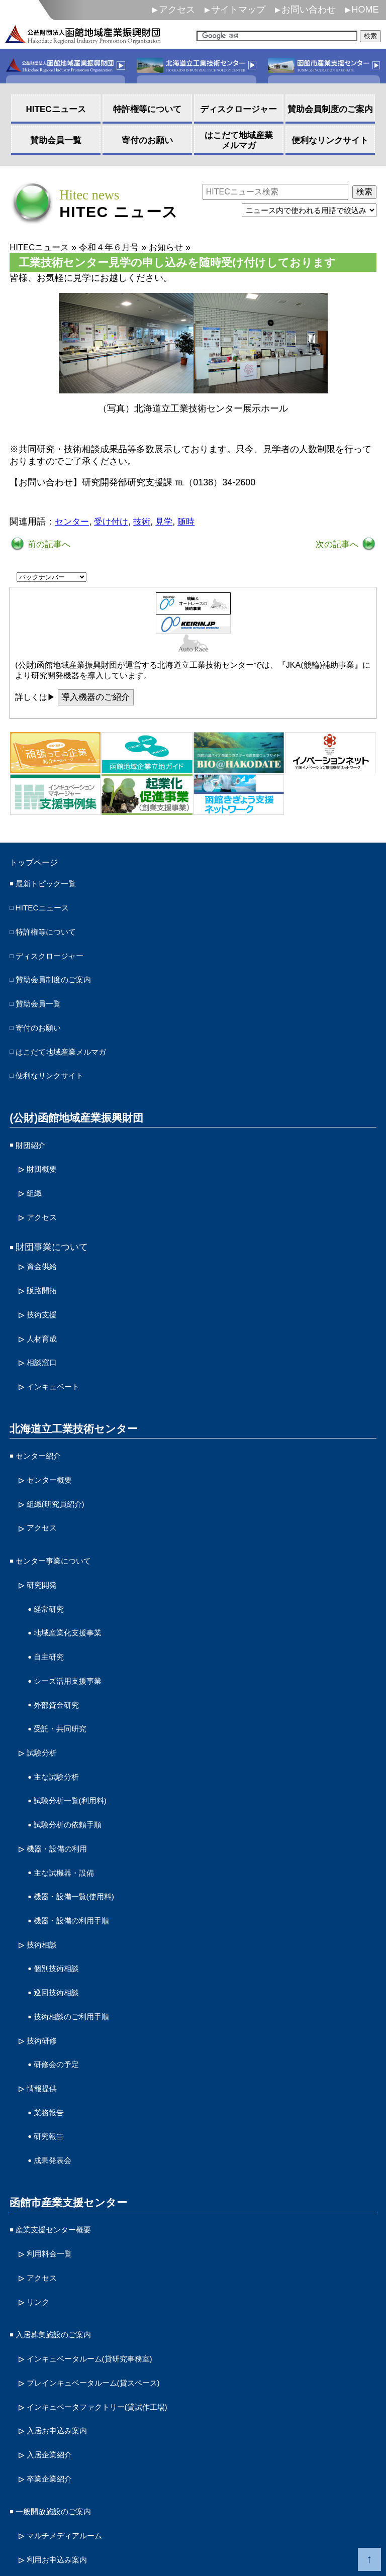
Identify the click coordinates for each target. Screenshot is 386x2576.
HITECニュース (47, 911)
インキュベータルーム (102, 2256)
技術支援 (45, 1290)
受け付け (114, 523)
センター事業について (61, 1520)
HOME (365, 10)
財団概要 (45, 1155)
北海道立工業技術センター (70, 1396)
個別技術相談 (61, 1894)
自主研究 (52, 1608)
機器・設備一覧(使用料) (82, 1828)
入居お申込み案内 (63, 2322)
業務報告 (52, 2026)
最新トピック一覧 (52, 888)
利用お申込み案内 (63, 2441)
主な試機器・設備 (70, 1806)
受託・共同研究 (65, 1674)
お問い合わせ (308, 10)
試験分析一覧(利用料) (77, 1740)
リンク (40, 2203)
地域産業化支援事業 (74, 1586)
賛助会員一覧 (43, 1000)
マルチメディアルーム (72, 2419)
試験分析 (45, 1696)
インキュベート (58, 1356)
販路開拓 (45, 1268)
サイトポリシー (44, 2514)
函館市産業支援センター (65, 2110)
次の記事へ (337, 545)
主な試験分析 (61, 1718)
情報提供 (45, 2004)
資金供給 (45, 1246)
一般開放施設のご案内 (61, 2397)
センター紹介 (43, 1423)
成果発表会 (56, 2070)
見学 (169, 523)
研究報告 (52, 2048)
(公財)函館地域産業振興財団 (73, 1105)
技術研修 (45, 1960)
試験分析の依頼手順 (74, 1762)
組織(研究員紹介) (61, 1467)
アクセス (177, 10)
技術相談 (45, 1872)
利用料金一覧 (54, 2159)
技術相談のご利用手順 (79, 1938)
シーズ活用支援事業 (74, 1630)
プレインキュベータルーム (106, 2278)
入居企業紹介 (54, 2344)
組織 (36, 1177)
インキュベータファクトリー (111, 2300)
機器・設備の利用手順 (79, 1850)
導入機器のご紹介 (98, 699)
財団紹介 (34, 1132)
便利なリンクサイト (56, 1066)
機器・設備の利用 (63, 1784)
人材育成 (45, 1312)
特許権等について (52, 934)
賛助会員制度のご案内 (61, 978)
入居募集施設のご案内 (61, 2234)
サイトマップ (238, 10)
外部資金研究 (61, 1652)
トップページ (40, 864)
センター (73, 523)
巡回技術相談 (61, 1916)
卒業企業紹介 (54, 2366)
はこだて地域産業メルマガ (70, 1044)
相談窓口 (45, 1334)
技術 (146, 523)
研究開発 (45, 1542)
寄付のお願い (43, 1021)
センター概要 (54, 1445)
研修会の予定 (61, 1982)
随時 (192, 523)
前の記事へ (49, 545)
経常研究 (52, 1564)
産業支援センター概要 (61, 2137)
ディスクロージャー (56, 956)
